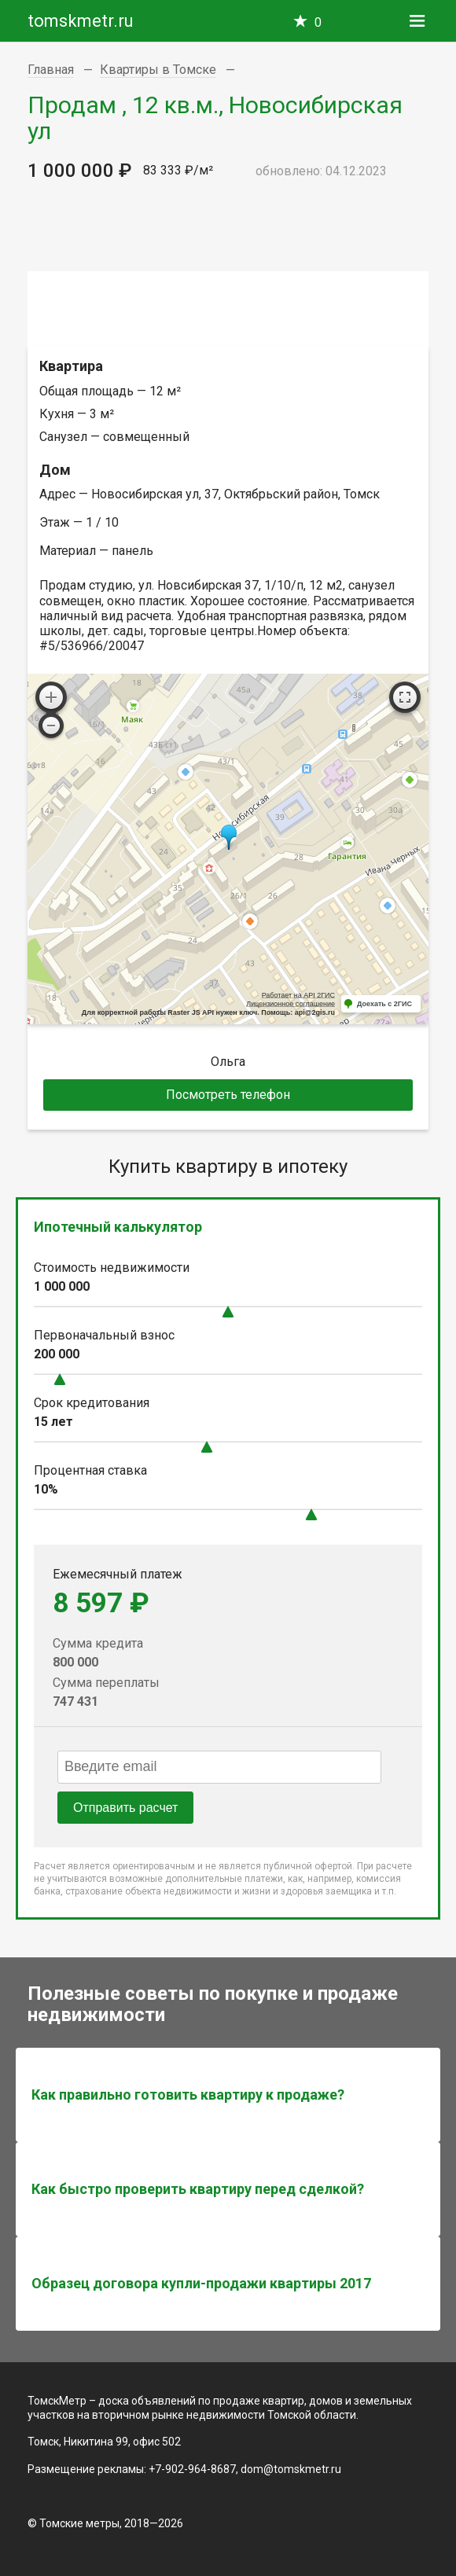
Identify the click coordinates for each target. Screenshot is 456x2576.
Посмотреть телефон (228, 1094)
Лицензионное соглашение (290, 1004)
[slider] (228, 1311)
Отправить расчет (125, 1807)
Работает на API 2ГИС (298, 995)
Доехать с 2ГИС (384, 1004)
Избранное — (318, 22)
